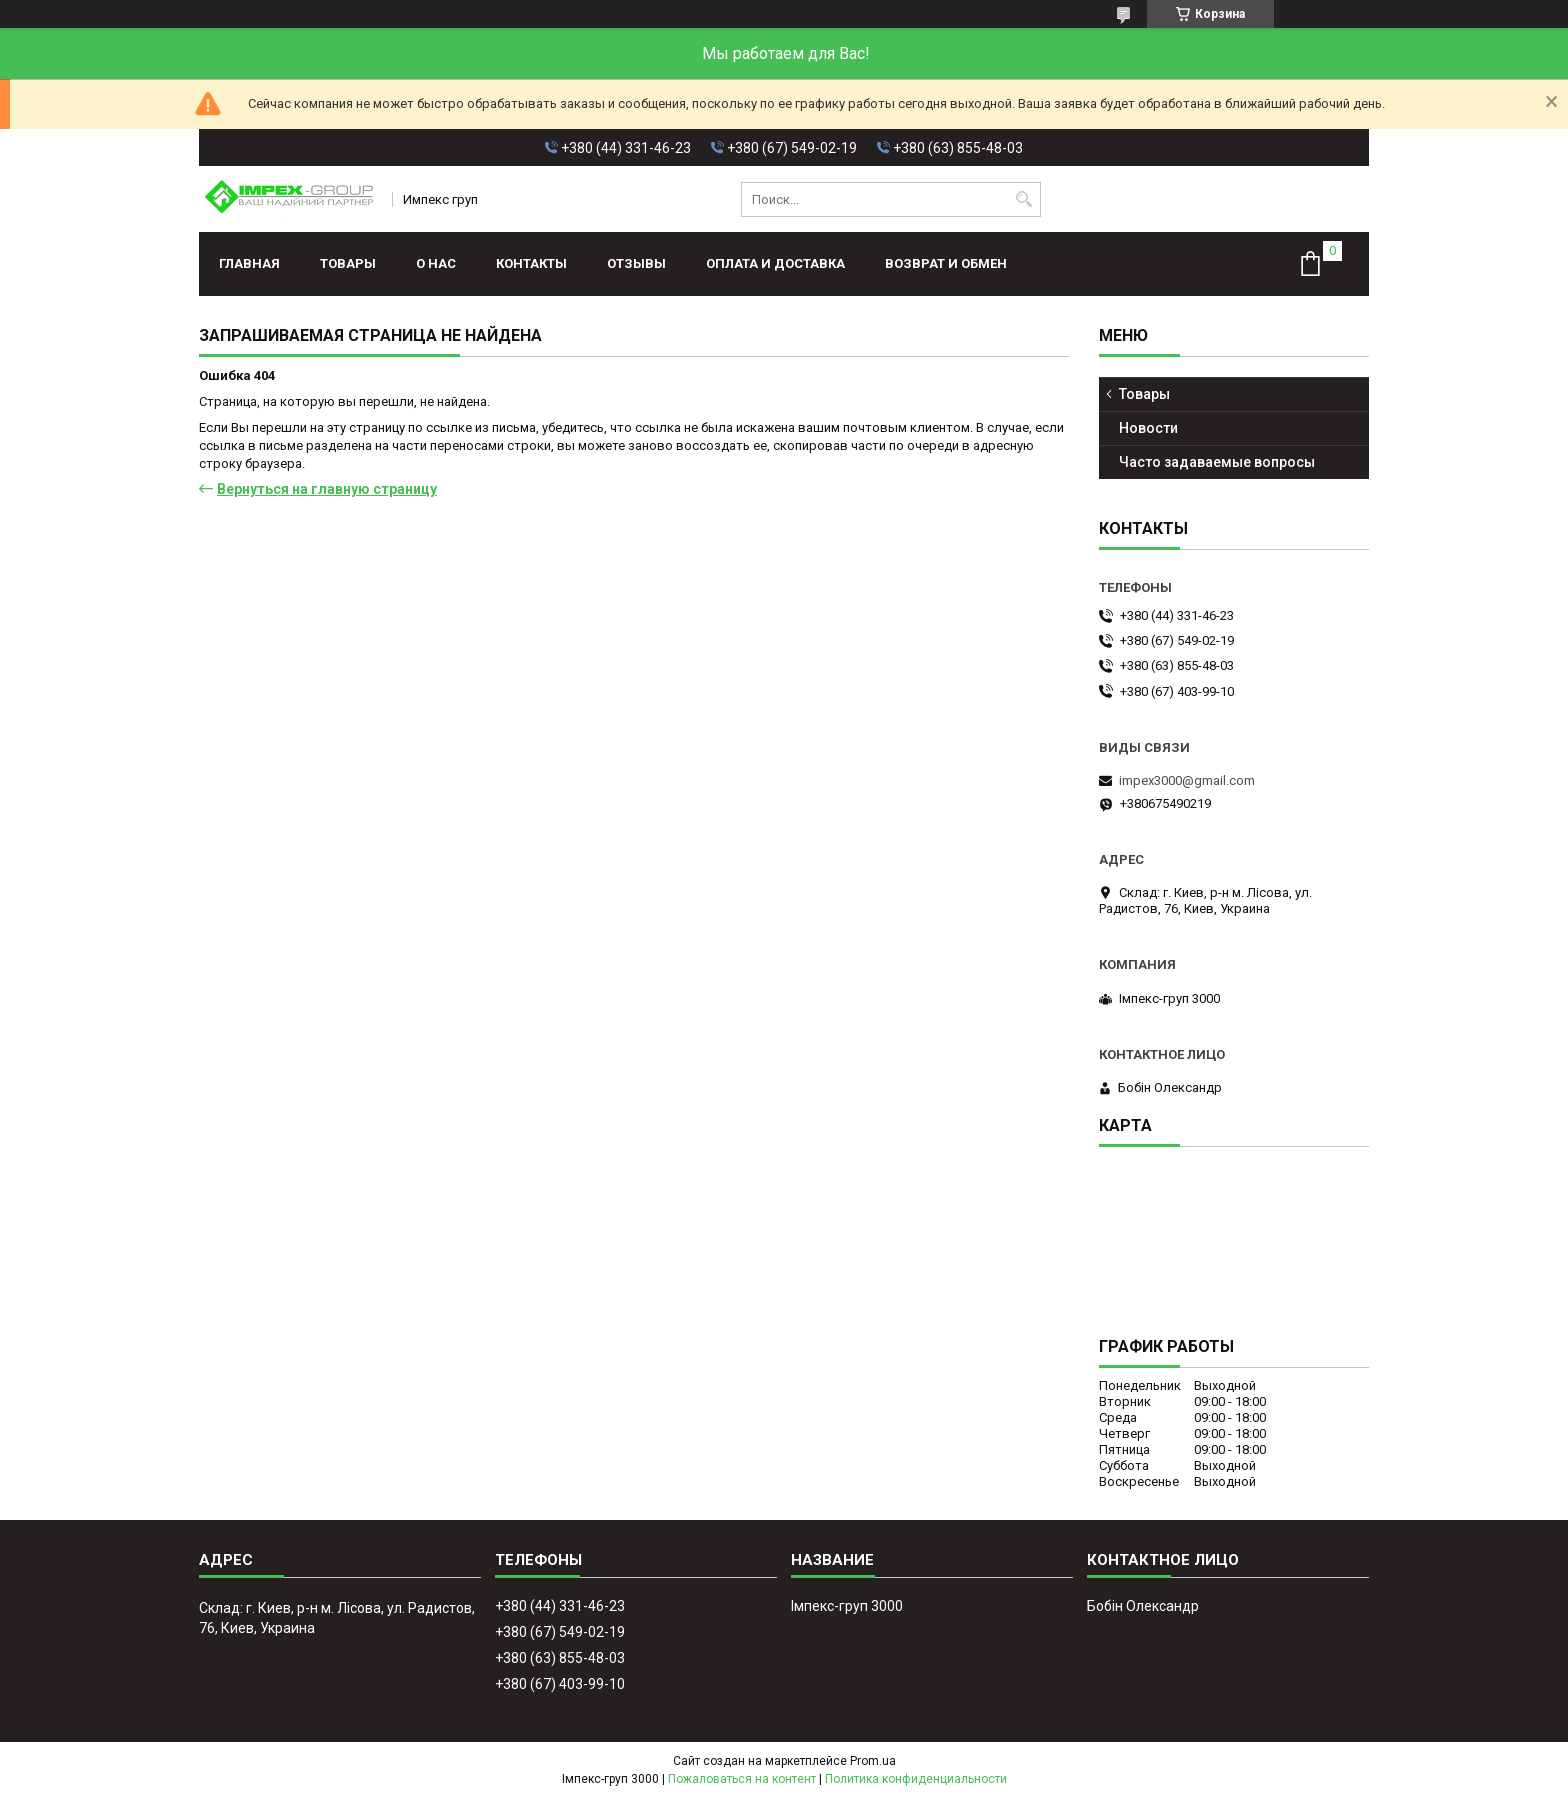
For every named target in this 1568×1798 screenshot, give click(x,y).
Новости (1148, 428)
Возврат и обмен (946, 263)
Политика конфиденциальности (916, 1779)
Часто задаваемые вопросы (1217, 462)
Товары (348, 263)
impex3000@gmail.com (1187, 780)
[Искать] (1023, 199)
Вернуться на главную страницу (327, 489)
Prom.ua (873, 1761)
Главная (249, 263)
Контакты (531, 263)
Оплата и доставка (775, 263)
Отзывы (636, 263)
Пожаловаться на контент (742, 1779)
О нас (436, 263)
